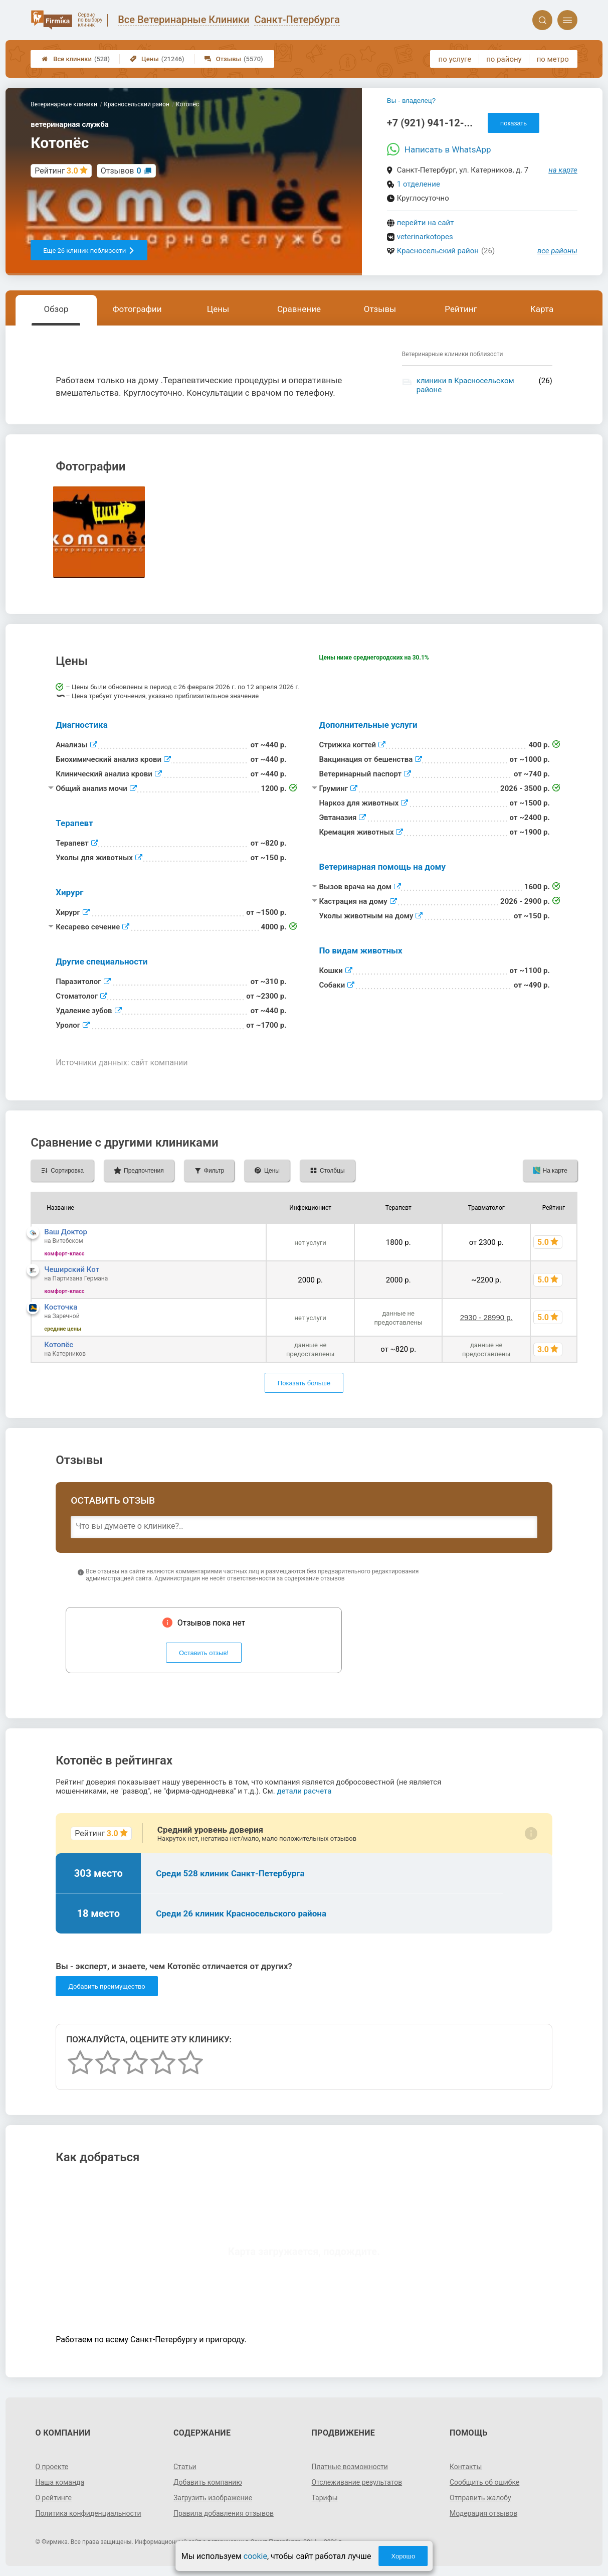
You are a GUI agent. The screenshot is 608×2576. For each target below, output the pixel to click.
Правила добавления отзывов (223, 2513)
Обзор (56, 309)
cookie (255, 2556)
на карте (562, 170)
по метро (553, 59)
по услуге (455, 59)
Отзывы (234, 59)
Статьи (184, 2467)
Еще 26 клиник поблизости (89, 250)
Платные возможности (350, 2467)
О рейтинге (53, 2498)
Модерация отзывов (483, 2513)
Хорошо (403, 2556)
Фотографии (136, 309)
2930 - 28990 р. (486, 1317)
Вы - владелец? (411, 100)
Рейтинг (461, 309)
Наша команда (59, 2482)
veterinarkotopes (425, 236)
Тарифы (325, 2498)
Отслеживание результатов (357, 2482)
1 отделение (418, 184)
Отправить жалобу (480, 2498)
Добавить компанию (207, 2482)
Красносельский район (438, 250)
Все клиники (76, 59)
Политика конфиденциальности (88, 2513)
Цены (157, 59)
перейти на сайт (425, 222)
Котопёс (58, 1344)
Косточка (60, 1307)
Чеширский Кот (71, 1269)
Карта (541, 309)
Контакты (466, 2467)
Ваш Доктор (65, 1231)
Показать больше (304, 1383)
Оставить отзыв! (204, 1653)
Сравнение (299, 309)
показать (513, 123)
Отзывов (121, 171)
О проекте (51, 2467)
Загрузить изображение (212, 2498)
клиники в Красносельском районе (465, 385)
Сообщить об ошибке (484, 2482)
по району (503, 59)
